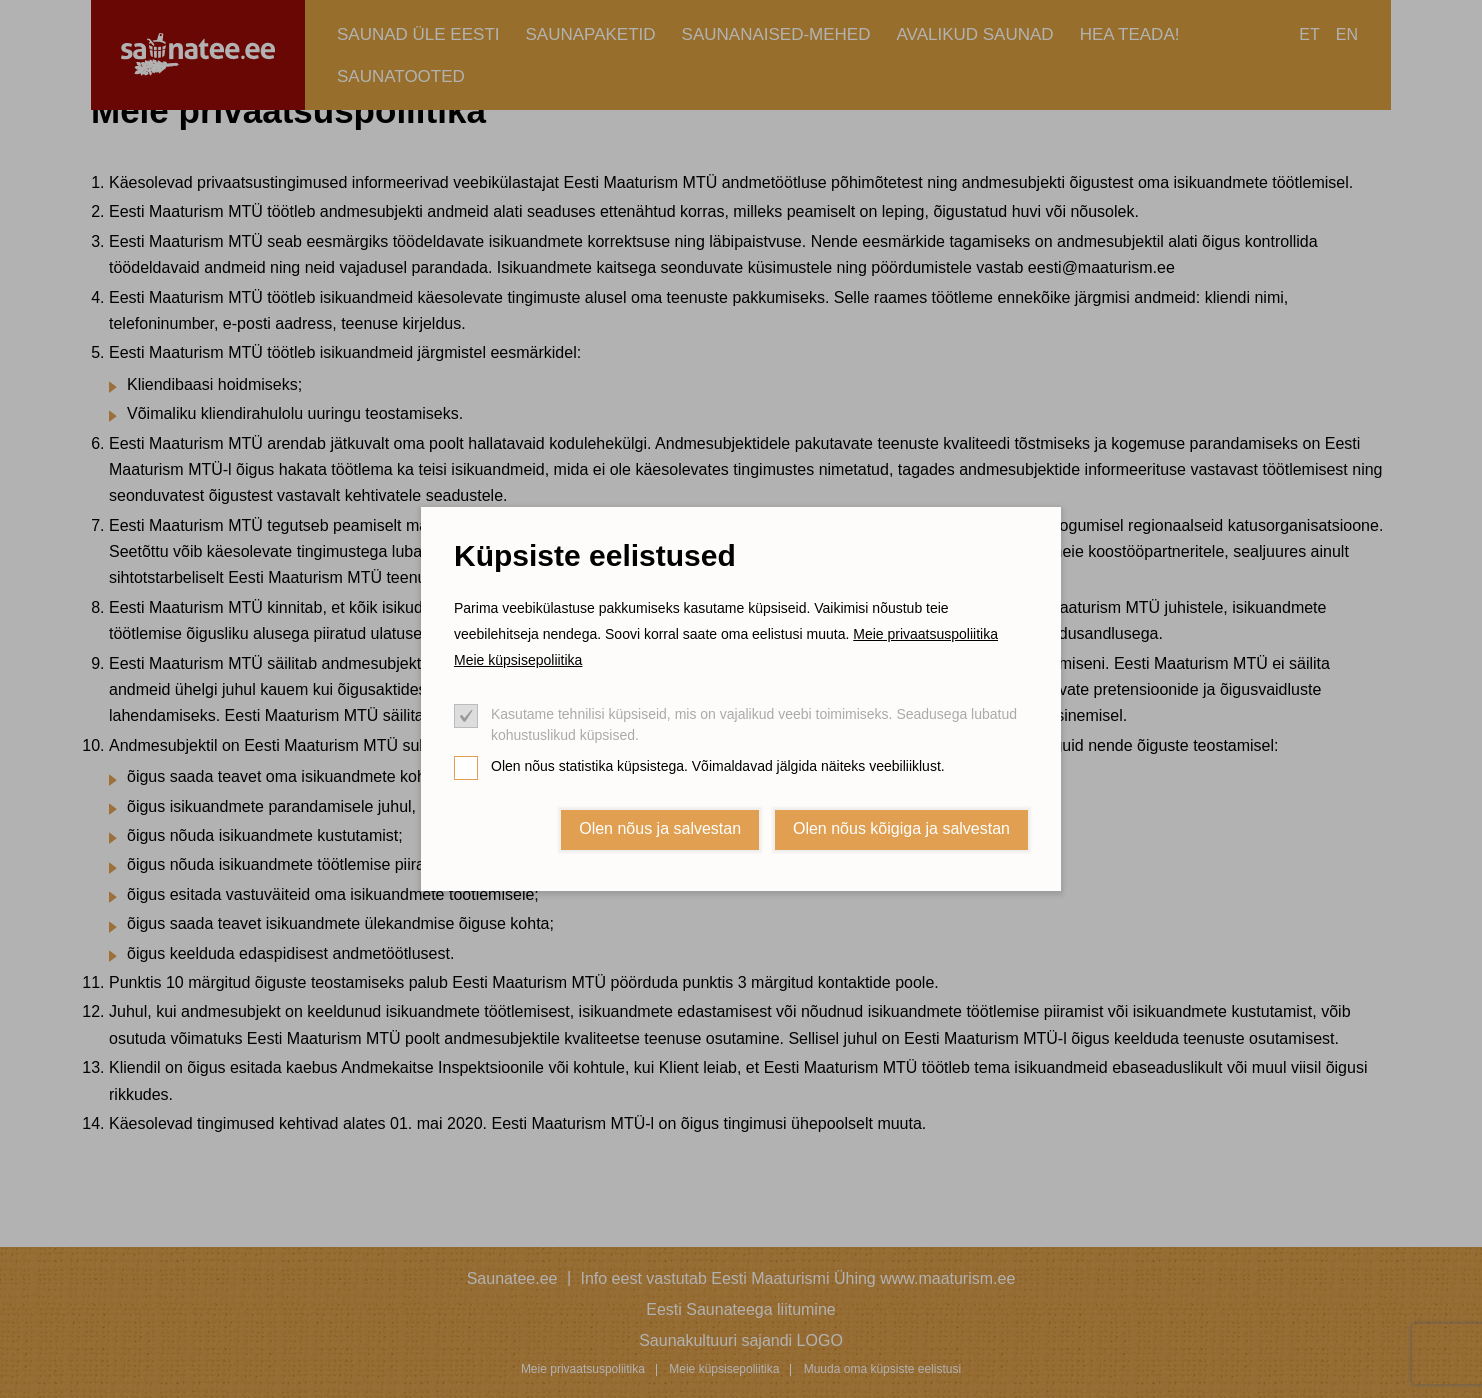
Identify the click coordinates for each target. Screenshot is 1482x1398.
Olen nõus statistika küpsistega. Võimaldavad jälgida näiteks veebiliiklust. (718, 766)
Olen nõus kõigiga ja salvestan (901, 828)
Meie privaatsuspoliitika (925, 634)
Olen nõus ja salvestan (660, 828)
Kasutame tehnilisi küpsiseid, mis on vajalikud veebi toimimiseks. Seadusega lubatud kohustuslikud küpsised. (754, 724)
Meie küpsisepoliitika (518, 660)
